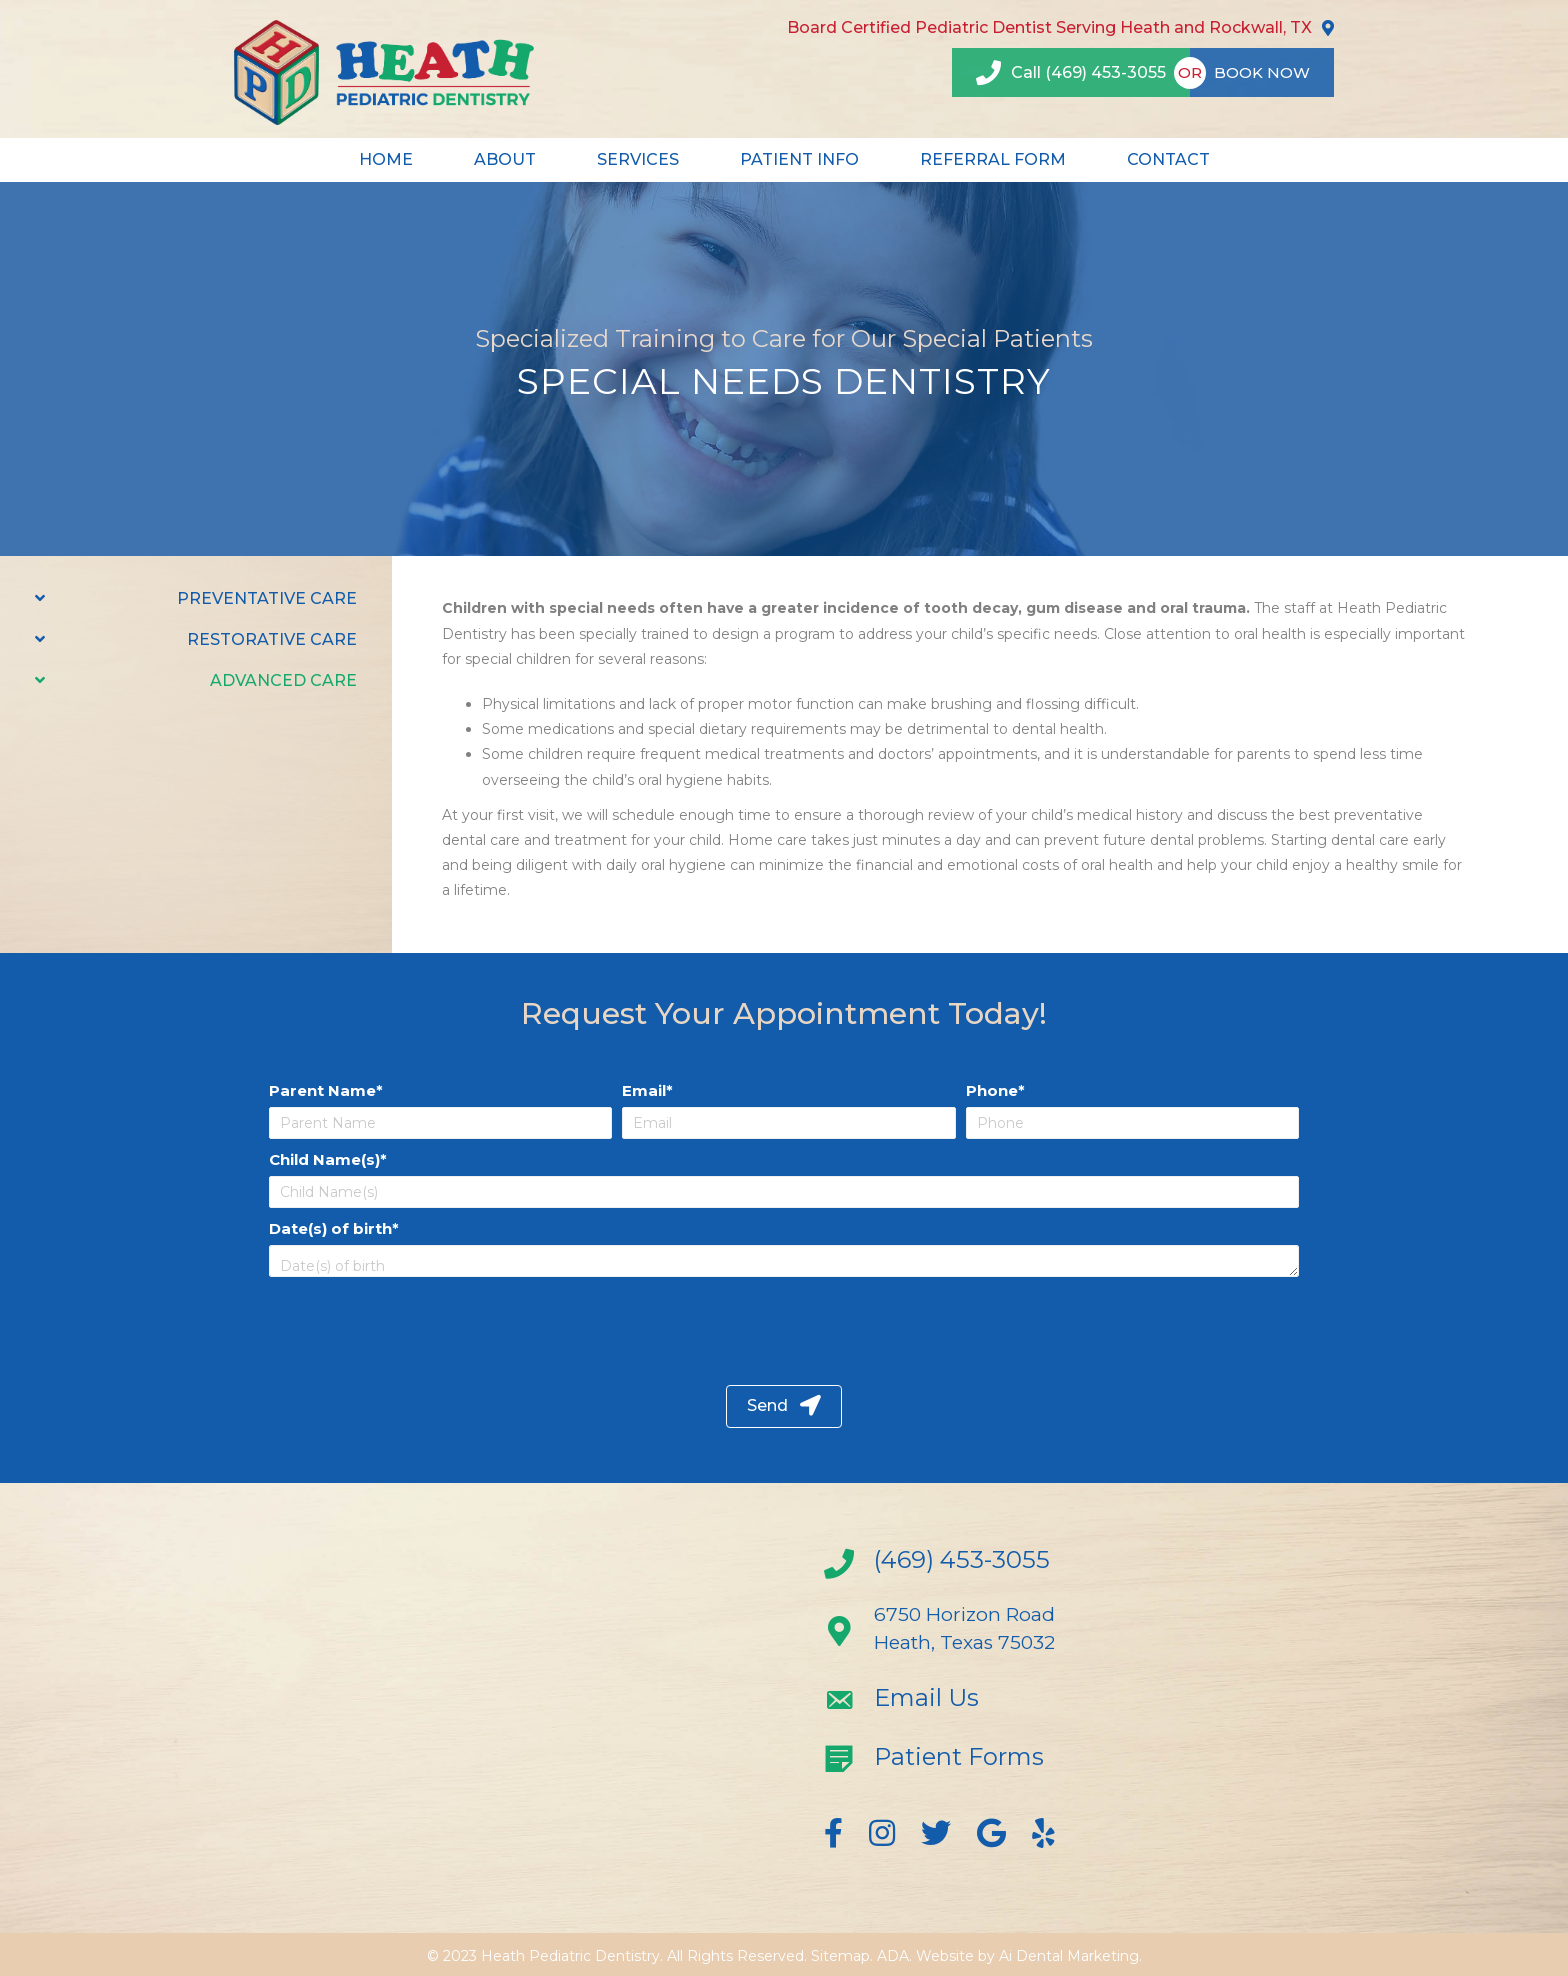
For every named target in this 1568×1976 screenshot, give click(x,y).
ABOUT (505, 159)
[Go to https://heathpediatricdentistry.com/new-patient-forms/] (990, 1762)
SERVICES (638, 159)
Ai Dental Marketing (1069, 1956)
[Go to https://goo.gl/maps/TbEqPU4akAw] (990, 1633)
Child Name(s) (324, 1159)
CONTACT (1168, 159)
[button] (784, 1406)
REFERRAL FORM (993, 159)
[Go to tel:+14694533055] (990, 1565)
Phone (992, 1090)
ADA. (894, 1956)
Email (644, 1090)
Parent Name (322, 1090)
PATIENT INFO (799, 159)
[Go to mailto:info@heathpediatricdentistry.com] (990, 1703)
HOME (386, 159)
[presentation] (431, 1326)
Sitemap (840, 1956)
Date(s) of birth (330, 1228)
